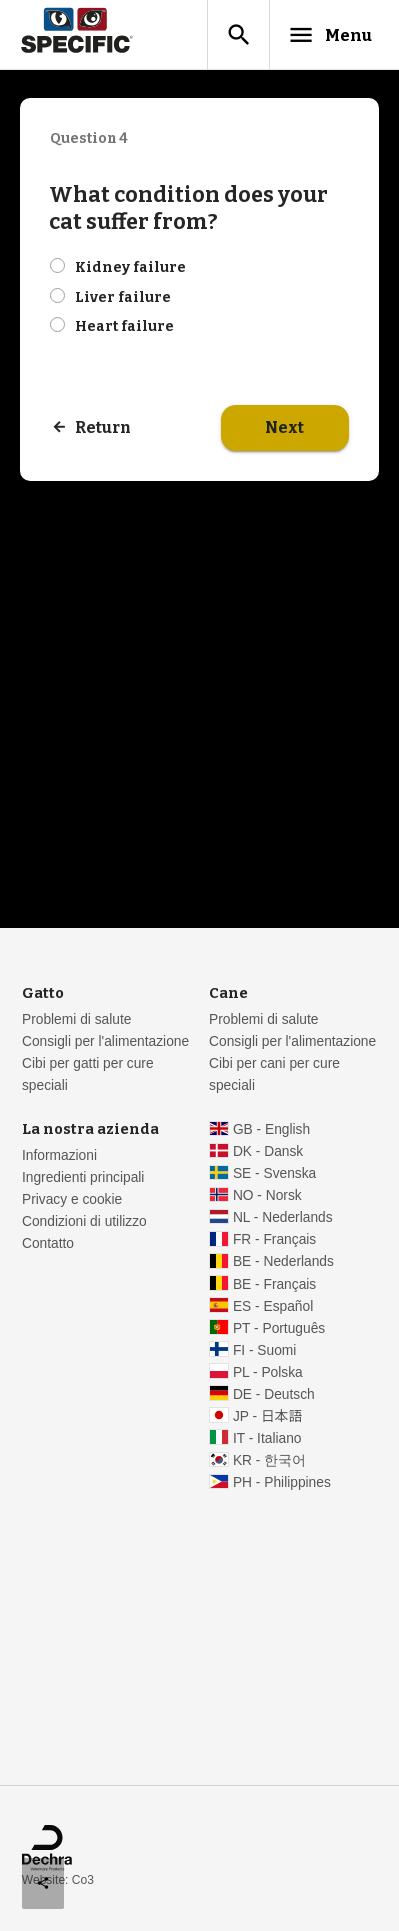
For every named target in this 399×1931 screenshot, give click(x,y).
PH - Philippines (282, 1482)
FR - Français (274, 1239)
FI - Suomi (265, 1350)
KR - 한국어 (269, 1460)
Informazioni (59, 1155)
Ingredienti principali (83, 1177)
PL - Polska (268, 1372)
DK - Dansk (268, 1151)
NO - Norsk (267, 1195)
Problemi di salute (76, 1019)
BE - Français (274, 1284)
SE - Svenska (274, 1173)
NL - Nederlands (283, 1217)
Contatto (48, 1243)
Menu (329, 35)
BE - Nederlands (283, 1261)
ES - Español (273, 1306)
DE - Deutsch (274, 1394)
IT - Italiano (267, 1438)
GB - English (271, 1129)
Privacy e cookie (72, 1199)
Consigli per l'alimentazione (105, 1041)
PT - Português (279, 1328)
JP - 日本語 (267, 1416)
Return (103, 427)
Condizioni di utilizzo (84, 1221)
